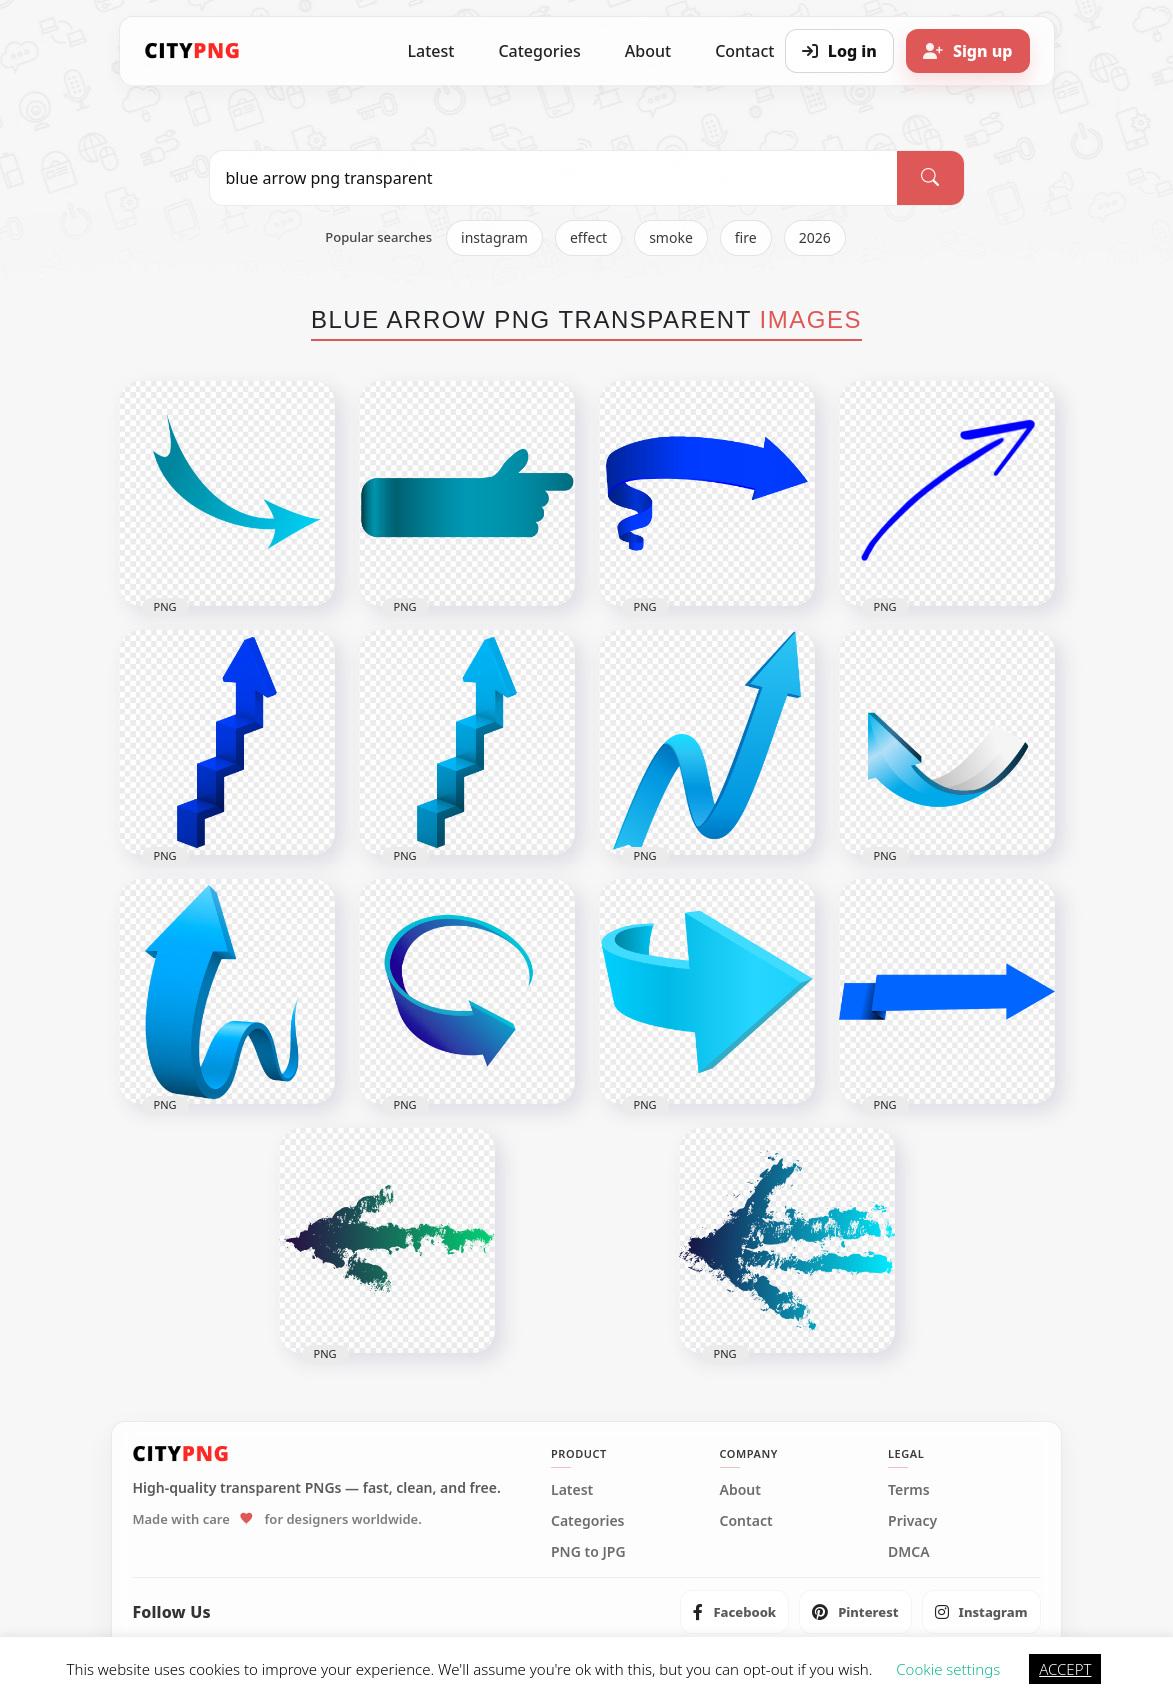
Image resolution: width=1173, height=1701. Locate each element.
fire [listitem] (746, 237)
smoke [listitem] (671, 237)
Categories (539, 51)
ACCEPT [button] (1065, 1669)
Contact (746, 1521)
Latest (431, 51)
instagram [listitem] (494, 237)
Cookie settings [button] (948, 1669)
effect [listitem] (588, 237)
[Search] (930, 178)
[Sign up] (968, 51)
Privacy (912, 1521)
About (648, 51)
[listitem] (734, 1612)
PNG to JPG (588, 1552)
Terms (909, 1490)
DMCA (909, 1552)
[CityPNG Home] (193, 51)
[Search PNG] (554, 178)
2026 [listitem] (815, 237)
